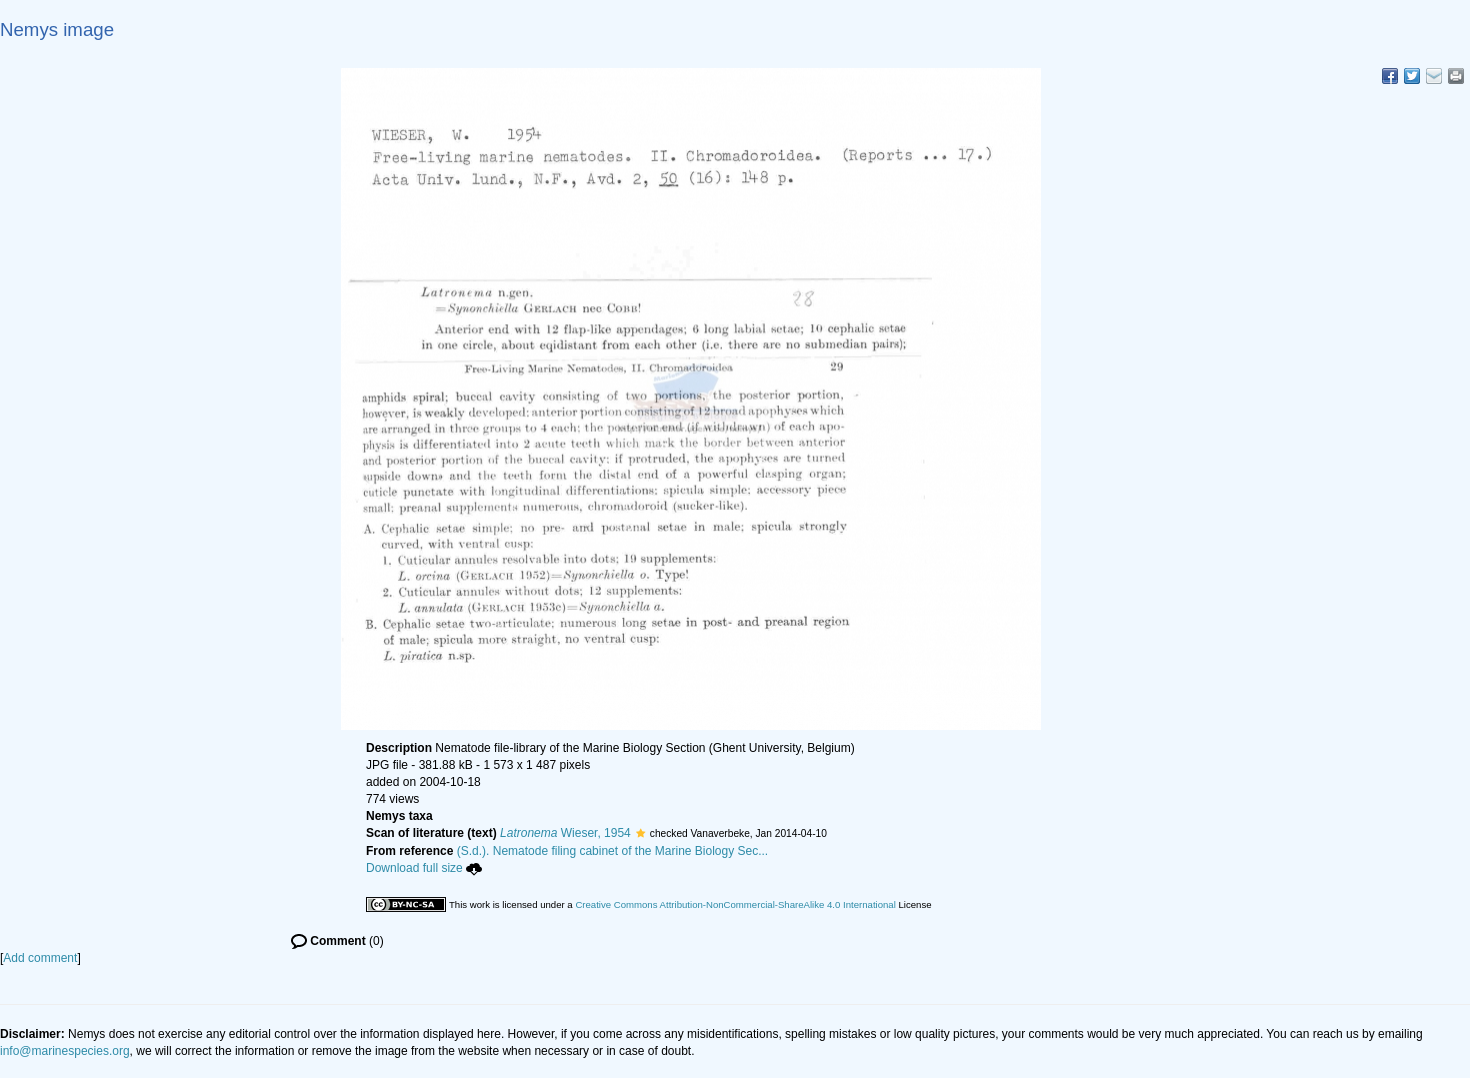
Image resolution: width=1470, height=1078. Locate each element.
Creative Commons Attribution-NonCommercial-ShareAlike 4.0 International (735, 904)
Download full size (424, 868)
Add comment (40, 958)
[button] (640, 833)
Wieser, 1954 (565, 833)
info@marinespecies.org (65, 1051)
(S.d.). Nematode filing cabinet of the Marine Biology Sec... (613, 851)
